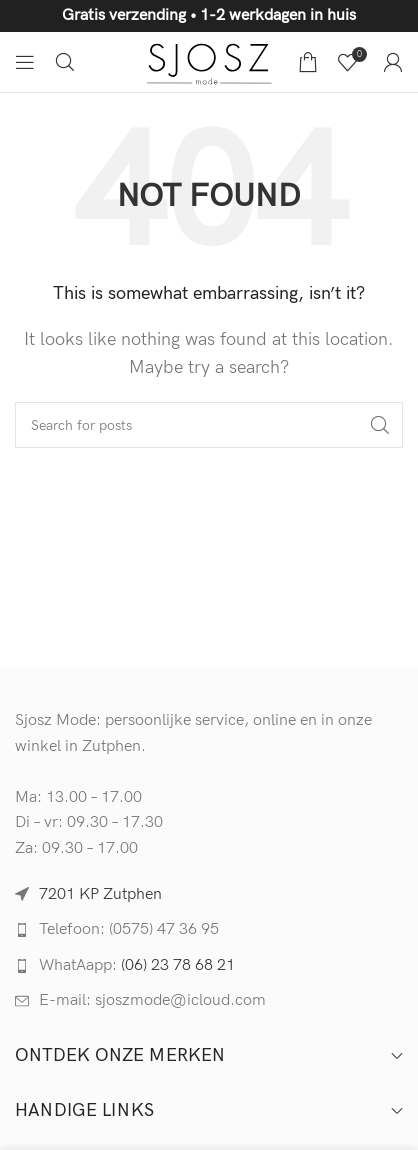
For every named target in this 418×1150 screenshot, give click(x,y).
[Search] (65, 62)
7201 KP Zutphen (100, 894)
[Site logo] (209, 61)
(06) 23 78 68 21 (178, 965)
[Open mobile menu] (25, 62)
